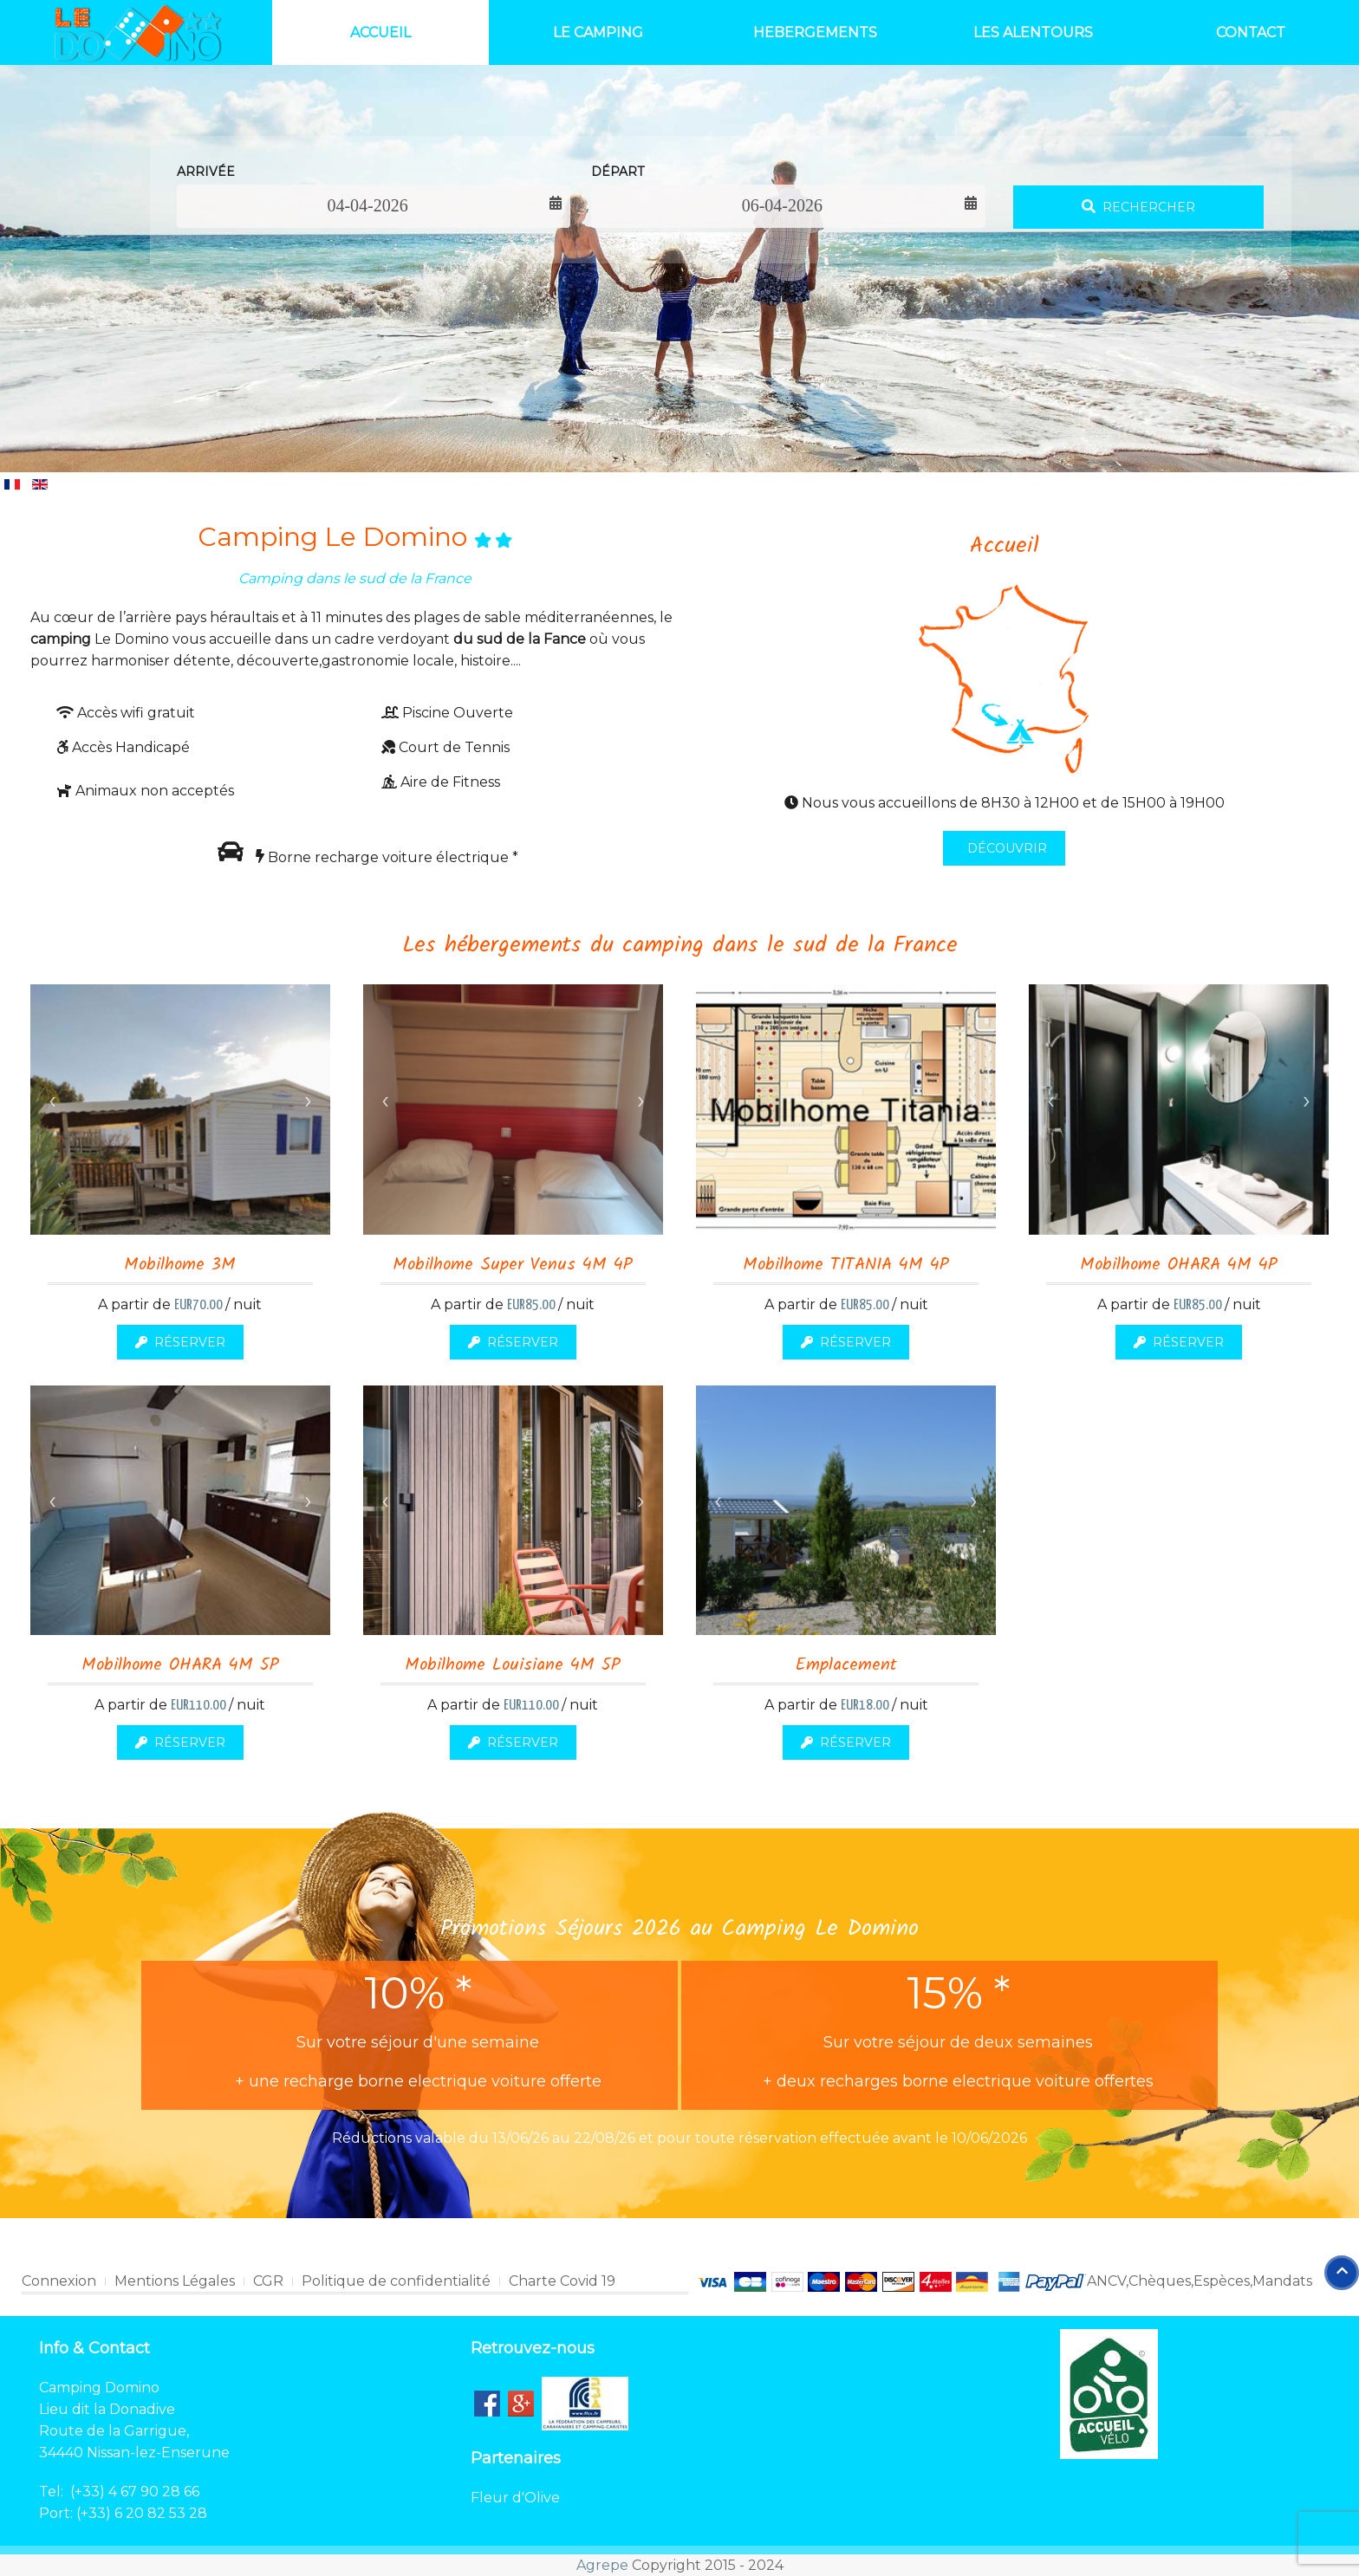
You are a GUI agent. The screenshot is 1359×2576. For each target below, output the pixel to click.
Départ (617, 171)
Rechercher (1138, 207)
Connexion (59, 2281)
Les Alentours (1033, 32)
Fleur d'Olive (515, 2497)
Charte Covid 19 (562, 2281)
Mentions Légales (174, 2281)
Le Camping (598, 32)
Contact (1250, 32)
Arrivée (206, 171)
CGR (268, 2281)
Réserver (180, 1342)
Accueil (380, 32)
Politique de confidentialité (396, 2281)
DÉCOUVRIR (1005, 848)
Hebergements (815, 32)
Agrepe (602, 2565)
